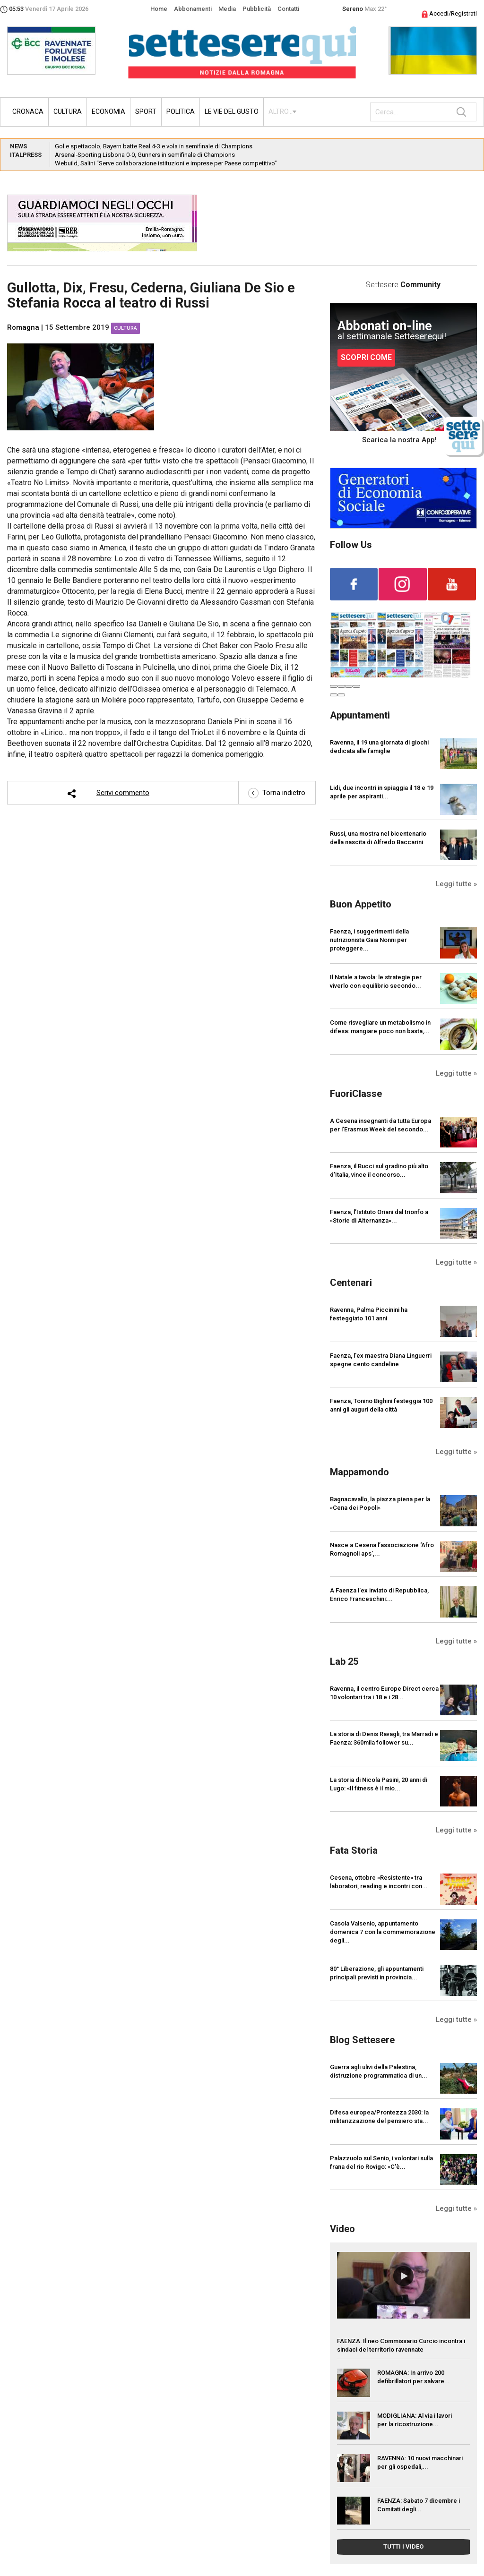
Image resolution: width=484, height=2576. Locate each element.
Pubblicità (256, 8)
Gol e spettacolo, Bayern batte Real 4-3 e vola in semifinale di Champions (153, 146)
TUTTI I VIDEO (403, 2546)
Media (227, 8)
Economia (108, 111)
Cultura (67, 111)
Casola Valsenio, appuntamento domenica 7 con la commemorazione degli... (382, 1932)
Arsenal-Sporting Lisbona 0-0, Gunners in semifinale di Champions (145, 154)
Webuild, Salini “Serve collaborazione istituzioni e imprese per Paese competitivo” (166, 163)
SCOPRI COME (366, 357)
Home (158, 8)
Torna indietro (276, 792)
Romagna (23, 327)
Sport (145, 111)
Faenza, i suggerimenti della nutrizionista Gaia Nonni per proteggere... (369, 940)
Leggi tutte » (456, 884)
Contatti (288, 8)
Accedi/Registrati (449, 13)
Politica (180, 111)
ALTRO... (280, 111)
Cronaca (27, 111)
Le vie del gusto (232, 111)
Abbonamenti (193, 8)
